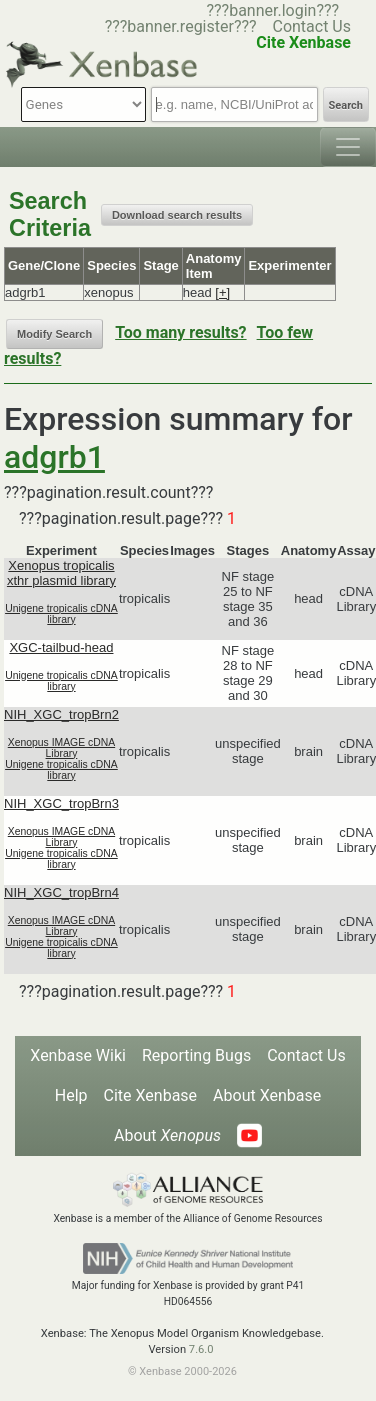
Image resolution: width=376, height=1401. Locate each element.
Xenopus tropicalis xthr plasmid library (61, 573)
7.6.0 (201, 1349)
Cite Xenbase (151, 1095)
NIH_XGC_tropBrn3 (61, 803)
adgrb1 (54, 457)
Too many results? (180, 332)
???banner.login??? (272, 10)
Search (346, 105)
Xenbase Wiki (78, 1055)
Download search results (177, 215)
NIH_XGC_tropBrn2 (61, 714)
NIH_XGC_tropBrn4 (61, 892)
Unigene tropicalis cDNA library (61, 614)
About (167, 1135)
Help (71, 1095)
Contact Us (311, 26)
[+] (222, 292)
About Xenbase (267, 1095)
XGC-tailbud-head (61, 647)
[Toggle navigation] (348, 147)
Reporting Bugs (196, 1055)
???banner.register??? (181, 26)
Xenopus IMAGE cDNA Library (61, 748)
